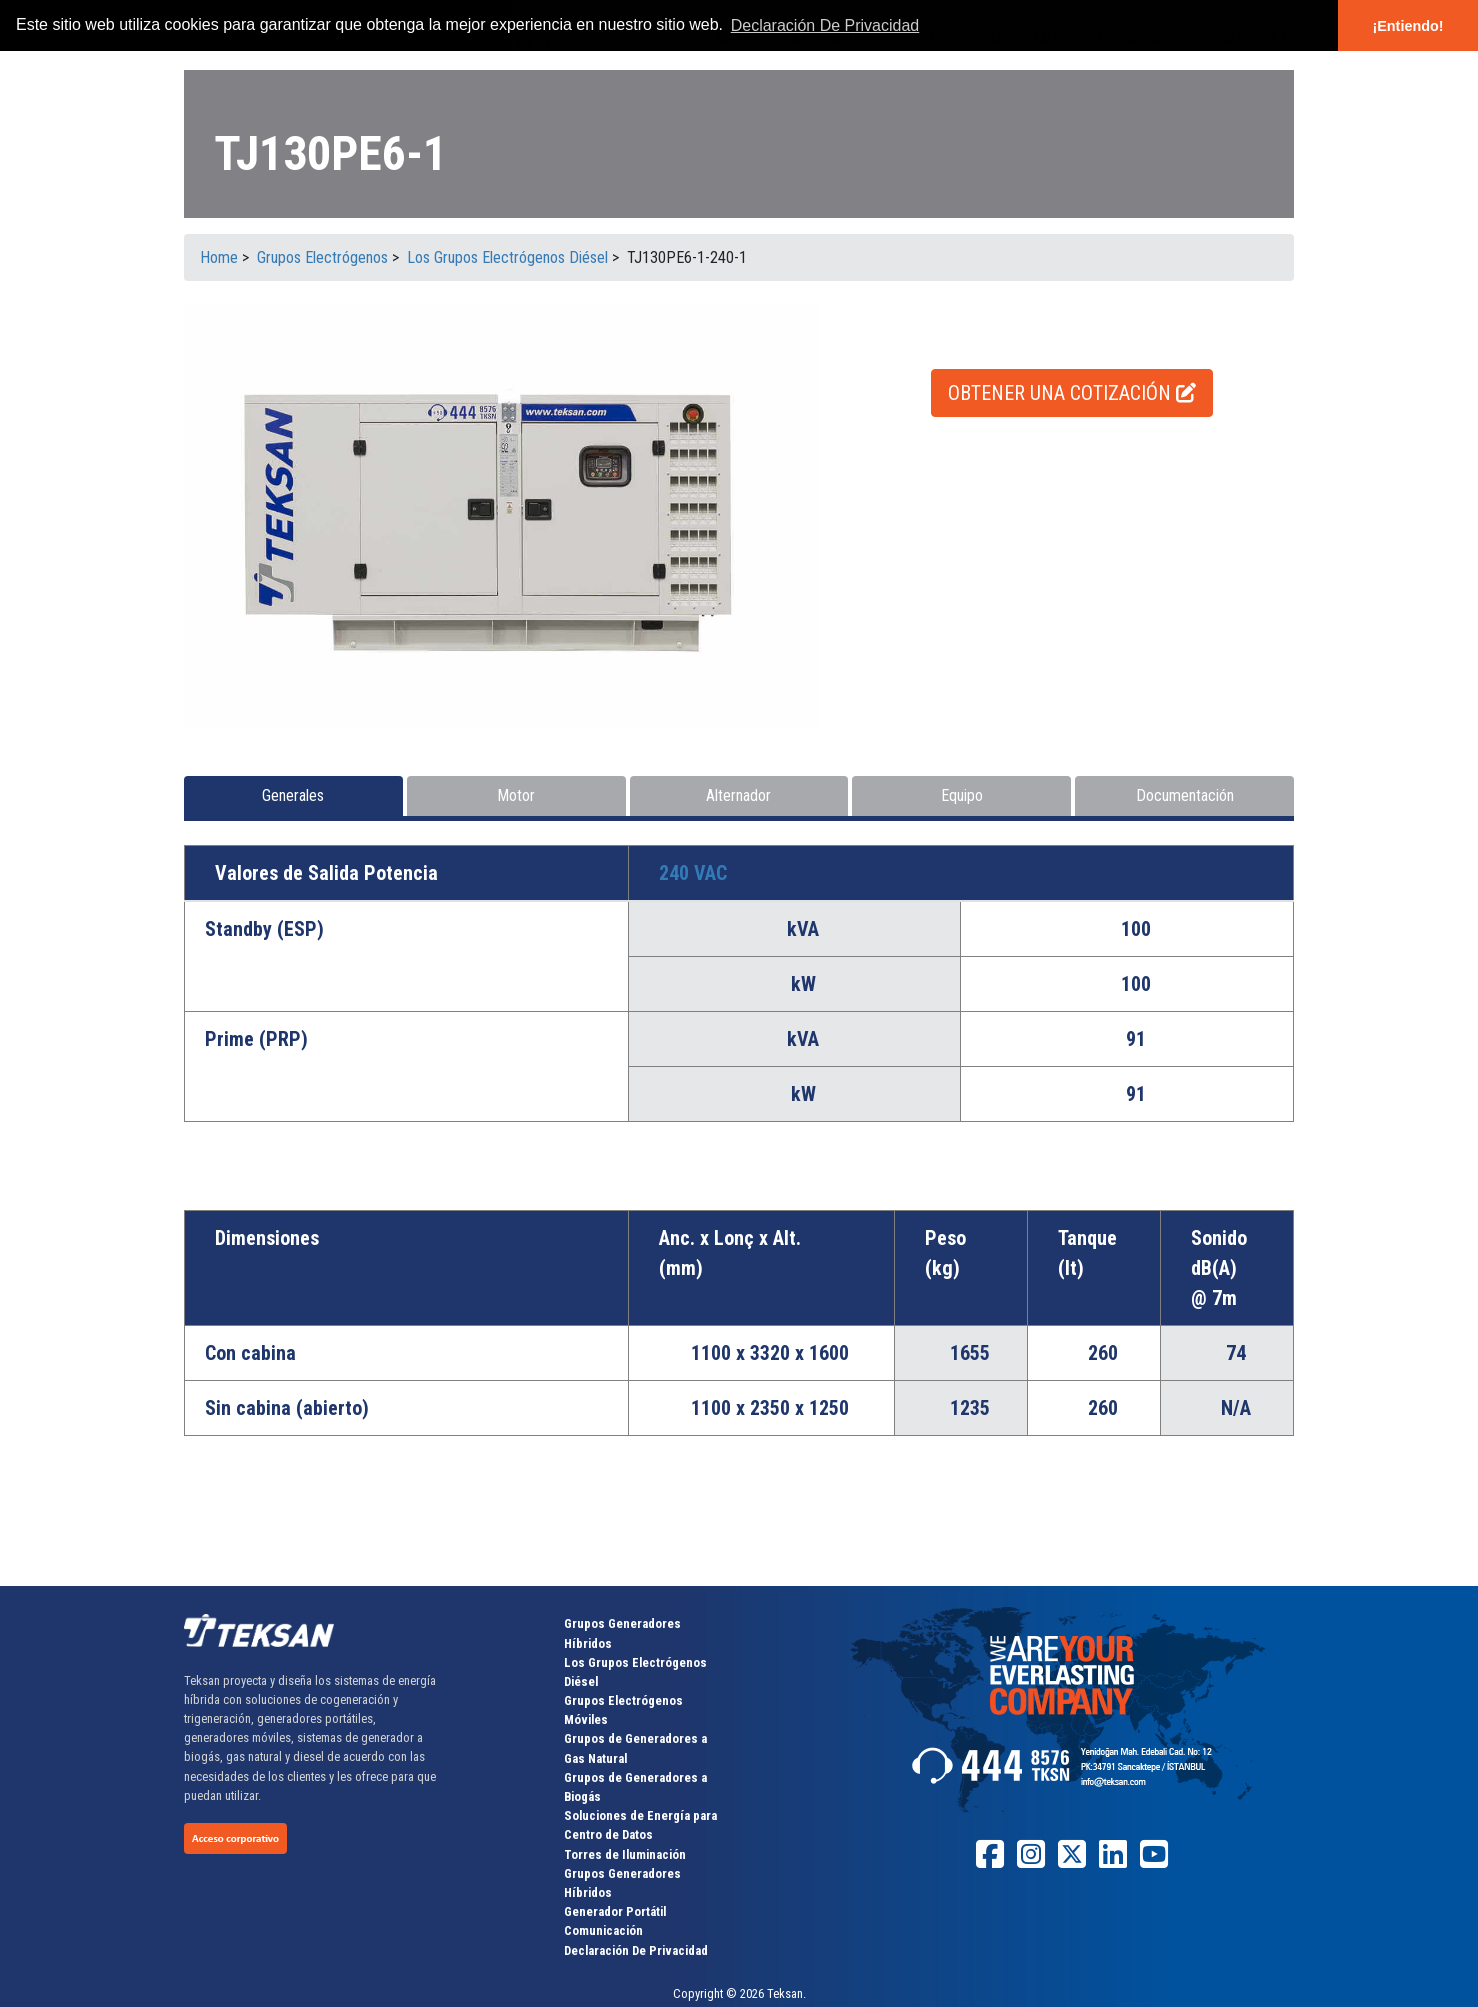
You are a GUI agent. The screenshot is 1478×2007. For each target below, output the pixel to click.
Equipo (962, 795)
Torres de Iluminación (625, 1854)
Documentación (1185, 795)
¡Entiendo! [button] (1407, 26)
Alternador (738, 795)
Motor (516, 795)
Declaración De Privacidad (636, 1950)
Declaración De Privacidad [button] (825, 25)
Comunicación (603, 1930)
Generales (293, 795)
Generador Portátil (615, 1911)
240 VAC (693, 873)
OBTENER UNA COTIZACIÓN (1072, 393)
